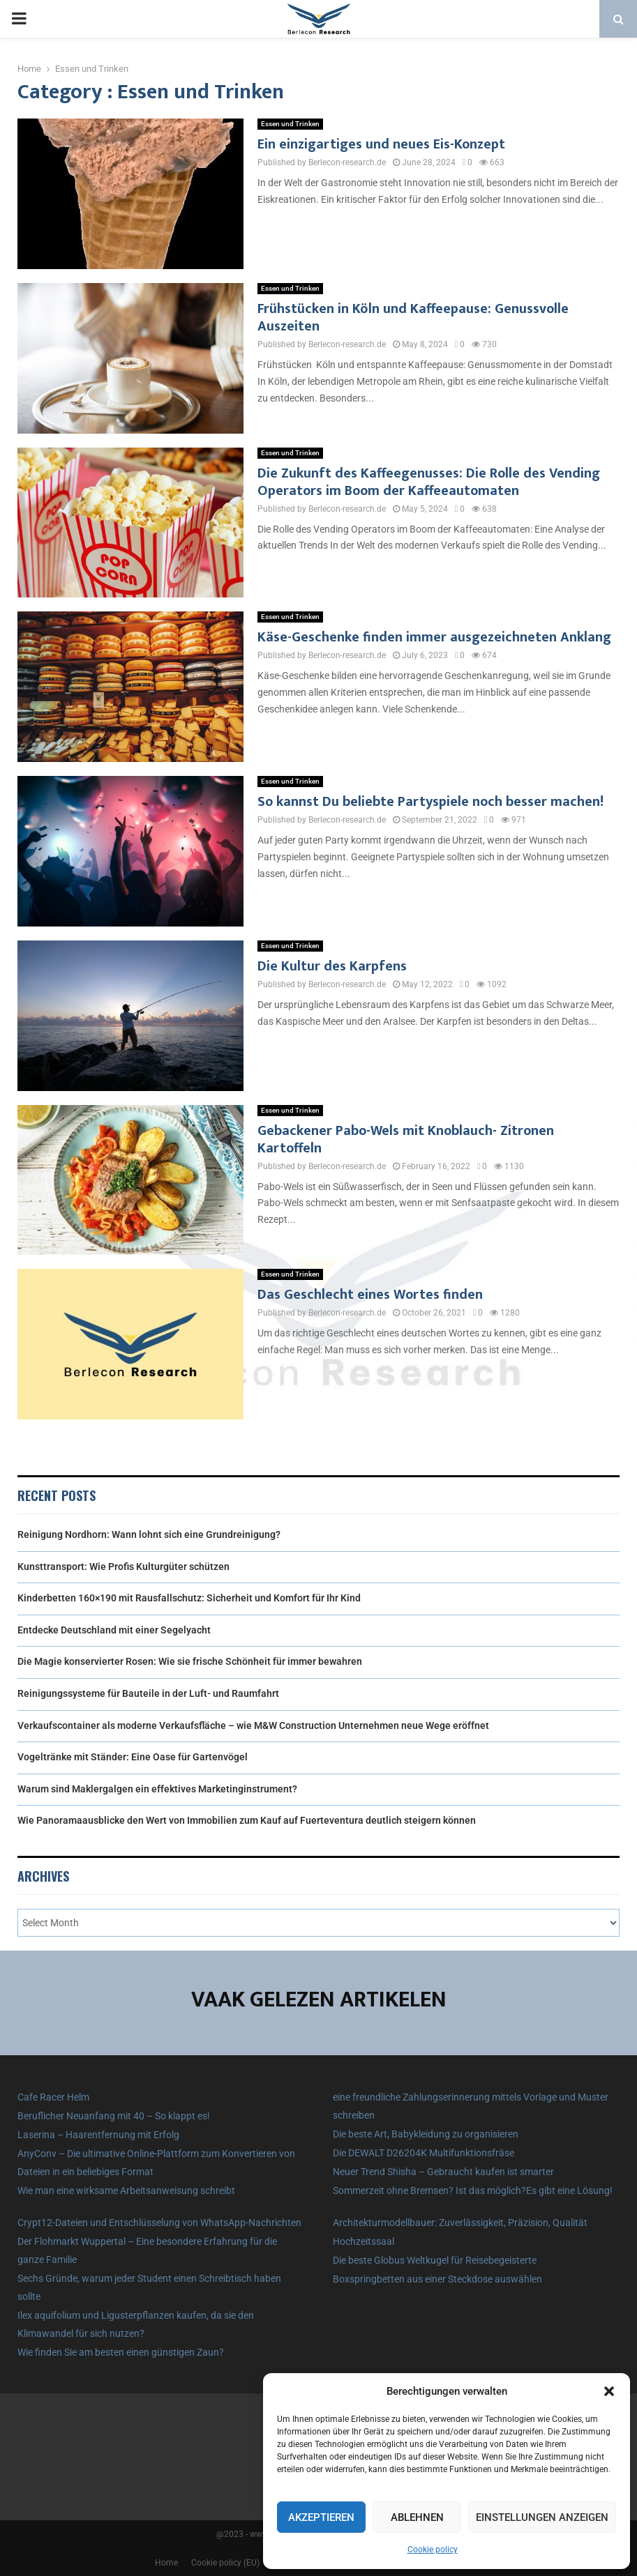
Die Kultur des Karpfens (332, 966)
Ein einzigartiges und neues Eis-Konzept (381, 144)
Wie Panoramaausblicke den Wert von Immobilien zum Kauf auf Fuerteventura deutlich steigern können (246, 1820)
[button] (609, 2391)
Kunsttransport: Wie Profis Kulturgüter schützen (123, 1566)
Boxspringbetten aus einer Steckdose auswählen (437, 2279)
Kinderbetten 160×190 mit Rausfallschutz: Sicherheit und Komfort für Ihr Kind (189, 1597)
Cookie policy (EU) (225, 2563)
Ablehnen (417, 2517)
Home (166, 2563)
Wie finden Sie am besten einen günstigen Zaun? (120, 2352)
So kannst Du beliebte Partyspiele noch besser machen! (430, 802)
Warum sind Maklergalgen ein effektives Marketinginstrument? (157, 1788)
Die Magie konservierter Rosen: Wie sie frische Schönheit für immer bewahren (189, 1661)
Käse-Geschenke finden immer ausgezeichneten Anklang (434, 637)
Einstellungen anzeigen (542, 2517)
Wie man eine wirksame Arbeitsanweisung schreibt (126, 2190)
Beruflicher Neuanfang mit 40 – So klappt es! (113, 2115)
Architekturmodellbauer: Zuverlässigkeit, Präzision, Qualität (460, 2222)
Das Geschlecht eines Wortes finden (370, 1294)
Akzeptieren (321, 2517)
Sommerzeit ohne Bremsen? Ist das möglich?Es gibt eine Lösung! (473, 2190)
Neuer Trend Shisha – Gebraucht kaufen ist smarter (443, 2171)
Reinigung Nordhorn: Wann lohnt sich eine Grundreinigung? (148, 1534)
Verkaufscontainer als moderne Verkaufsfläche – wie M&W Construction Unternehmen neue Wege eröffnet (253, 1725)
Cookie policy (432, 2549)
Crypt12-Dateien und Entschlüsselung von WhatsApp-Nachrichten (159, 2222)
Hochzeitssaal (363, 2241)
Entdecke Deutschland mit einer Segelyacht (114, 1630)
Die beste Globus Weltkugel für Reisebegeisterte (435, 2260)
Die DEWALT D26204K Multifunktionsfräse (423, 2152)
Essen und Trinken (290, 124)
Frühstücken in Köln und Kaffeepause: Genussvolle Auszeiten (413, 317)
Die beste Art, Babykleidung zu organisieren (425, 2134)
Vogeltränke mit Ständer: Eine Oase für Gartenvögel (132, 1756)
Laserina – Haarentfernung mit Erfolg (98, 2134)
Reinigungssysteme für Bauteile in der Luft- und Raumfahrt (148, 1693)
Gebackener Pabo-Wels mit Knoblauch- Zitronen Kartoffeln (405, 1139)
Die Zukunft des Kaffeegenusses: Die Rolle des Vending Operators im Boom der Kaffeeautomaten (428, 482)
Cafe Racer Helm (53, 2097)
